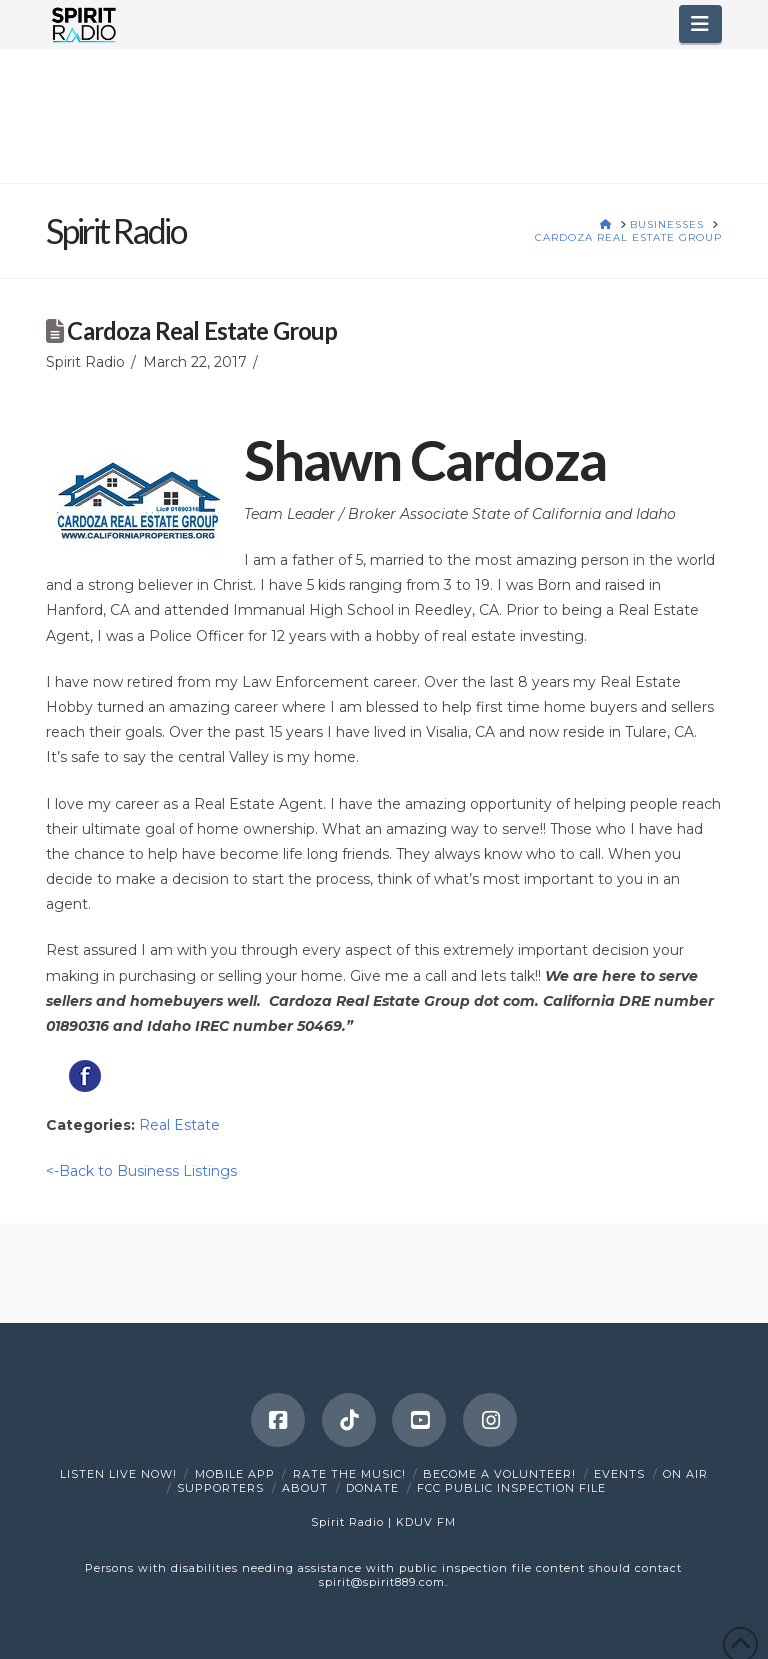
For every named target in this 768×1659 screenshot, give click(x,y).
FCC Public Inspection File (511, 1488)
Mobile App (235, 1474)
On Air (685, 1474)
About (305, 1488)
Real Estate (179, 1125)
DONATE (372, 1488)
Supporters (220, 1488)
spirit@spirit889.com (382, 1582)
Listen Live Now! (118, 1474)
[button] (700, 24)
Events (619, 1474)
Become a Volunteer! (499, 1474)
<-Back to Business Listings (141, 1171)
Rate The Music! (349, 1474)
